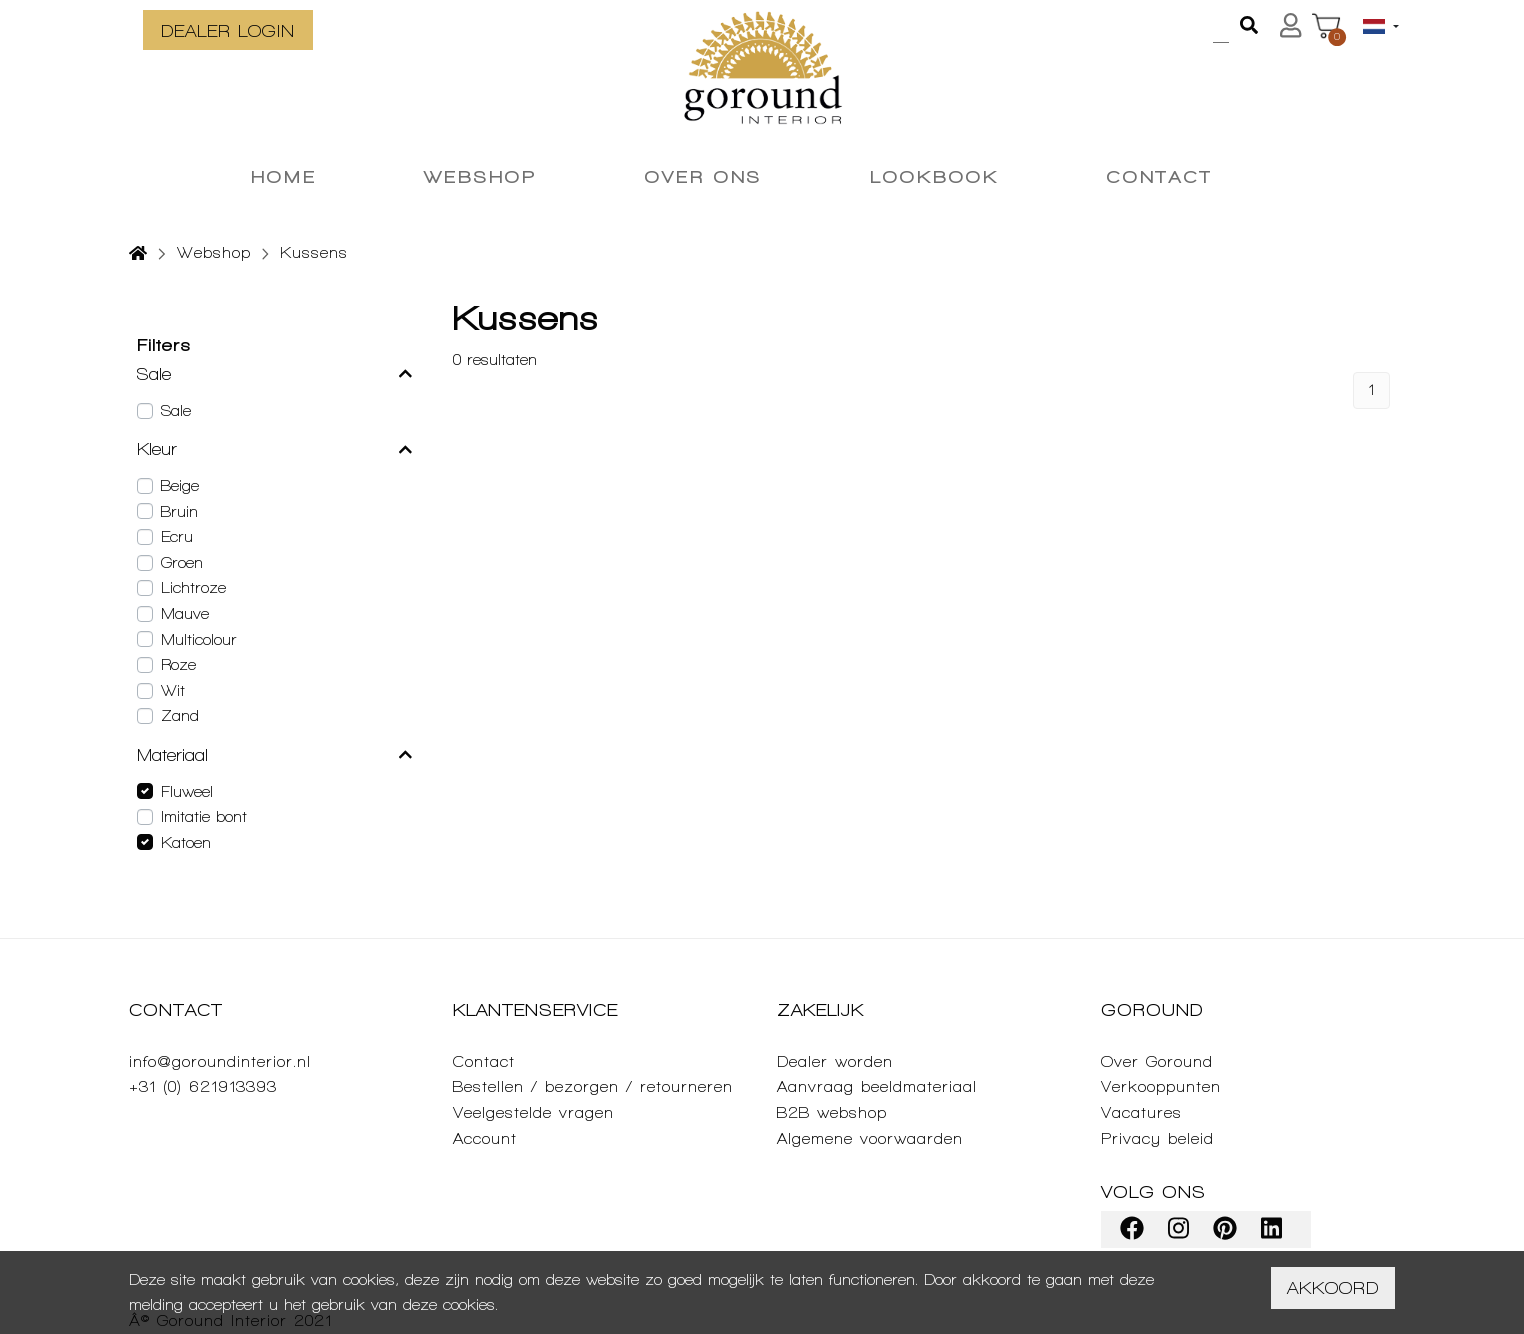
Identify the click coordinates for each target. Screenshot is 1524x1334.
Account (485, 1138)
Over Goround (1157, 1061)
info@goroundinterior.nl (220, 1061)
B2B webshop (832, 1112)
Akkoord (1333, 1287)
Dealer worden (835, 1061)
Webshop (214, 252)
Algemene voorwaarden (870, 1138)
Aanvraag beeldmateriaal (877, 1086)
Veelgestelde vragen (533, 1112)
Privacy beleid (1157, 1138)
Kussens (314, 252)
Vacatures (1141, 1112)
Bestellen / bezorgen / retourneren (593, 1086)
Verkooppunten (1161, 1086)
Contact (484, 1061)
